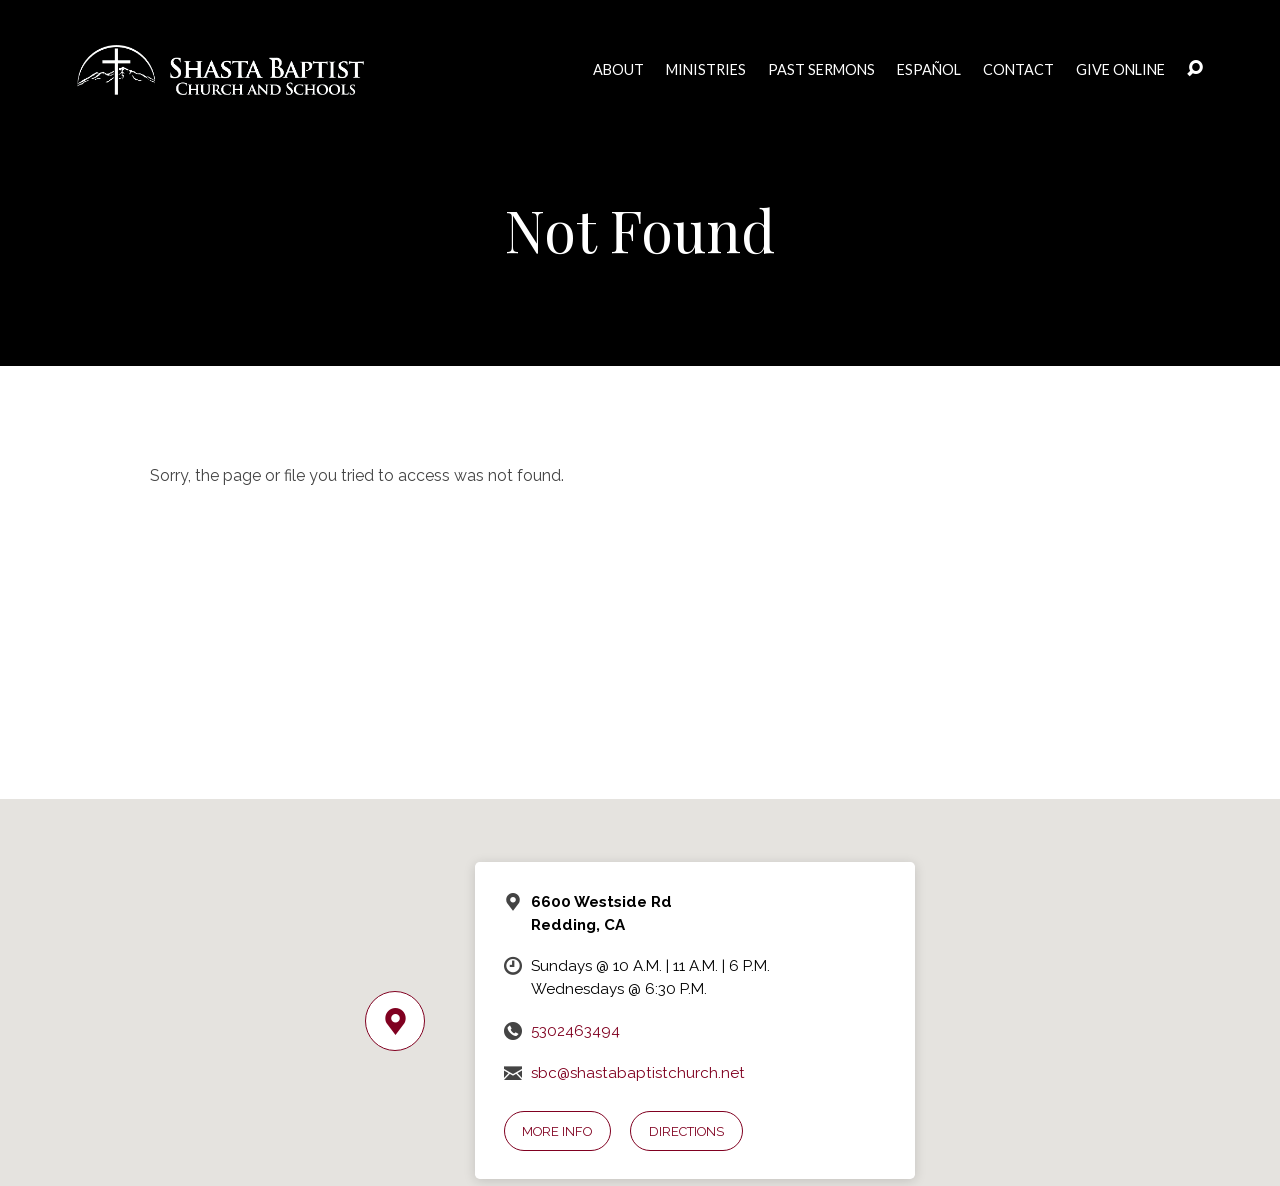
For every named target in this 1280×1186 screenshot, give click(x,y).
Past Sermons (821, 70)
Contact (1018, 70)
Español (929, 70)
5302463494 (575, 1031)
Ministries (706, 70)
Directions (686, 1131)
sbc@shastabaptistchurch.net (638, 1073)
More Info (557, 1131)
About (618, 70)
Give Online (1120, 70)
